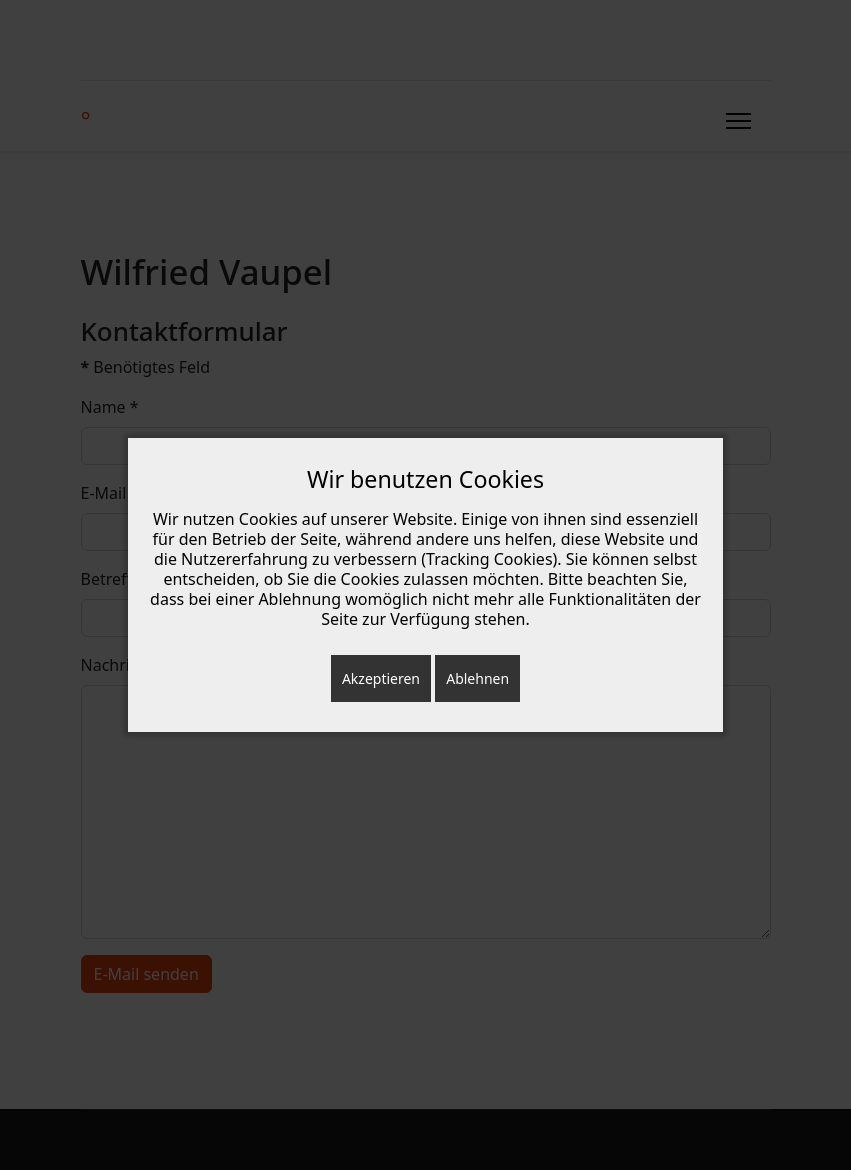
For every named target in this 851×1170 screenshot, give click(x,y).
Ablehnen (477, 678)
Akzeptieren (381, 678)
